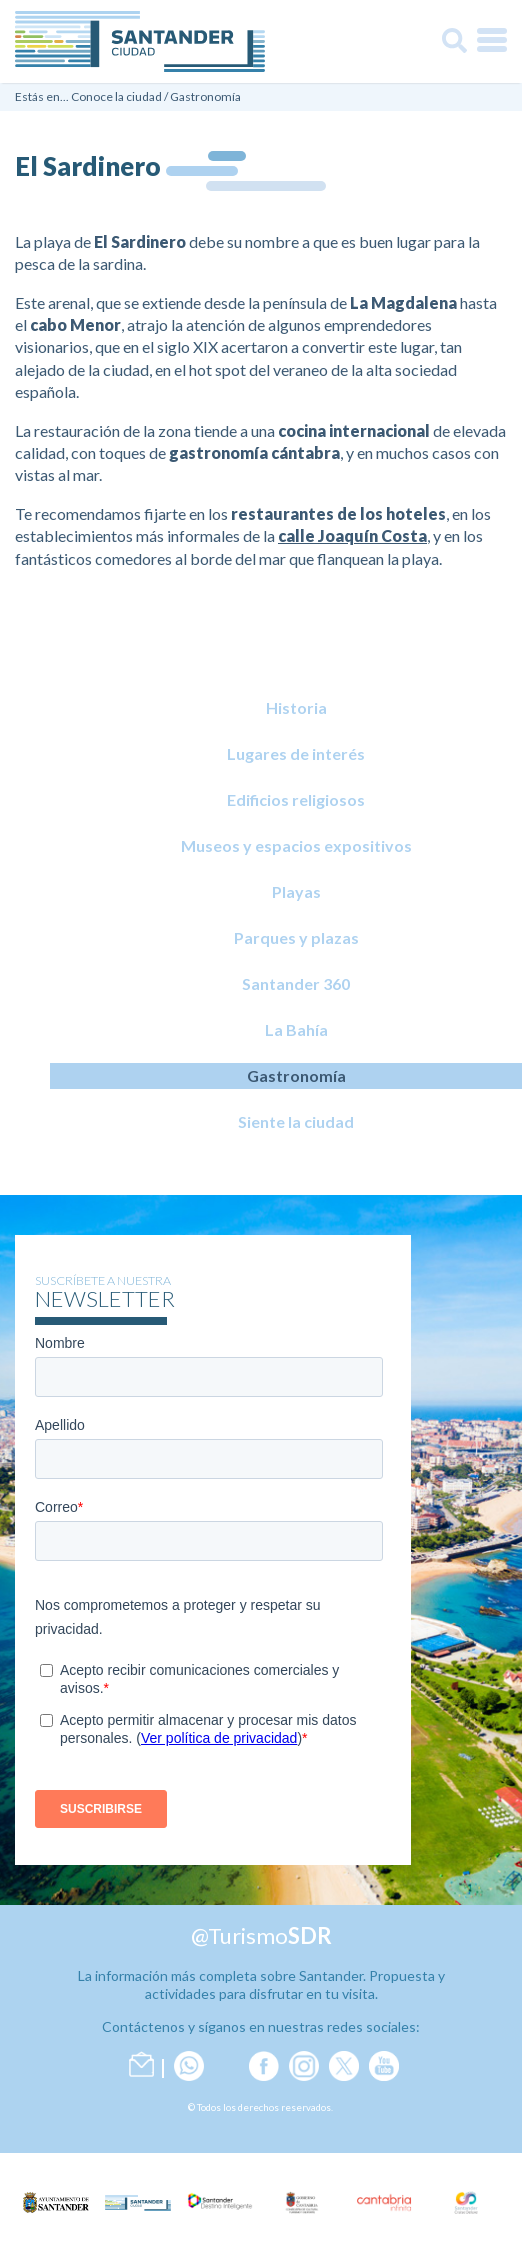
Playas (296, 891)
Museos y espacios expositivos (296, 845)
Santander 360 (296, 983)
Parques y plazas (296, 937)
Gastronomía (205, 96)
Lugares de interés (296, 753)
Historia (296, 707)
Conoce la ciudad (116, 96)
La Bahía (296, 1029)
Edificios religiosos (296, 799)
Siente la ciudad (296, 1121)
